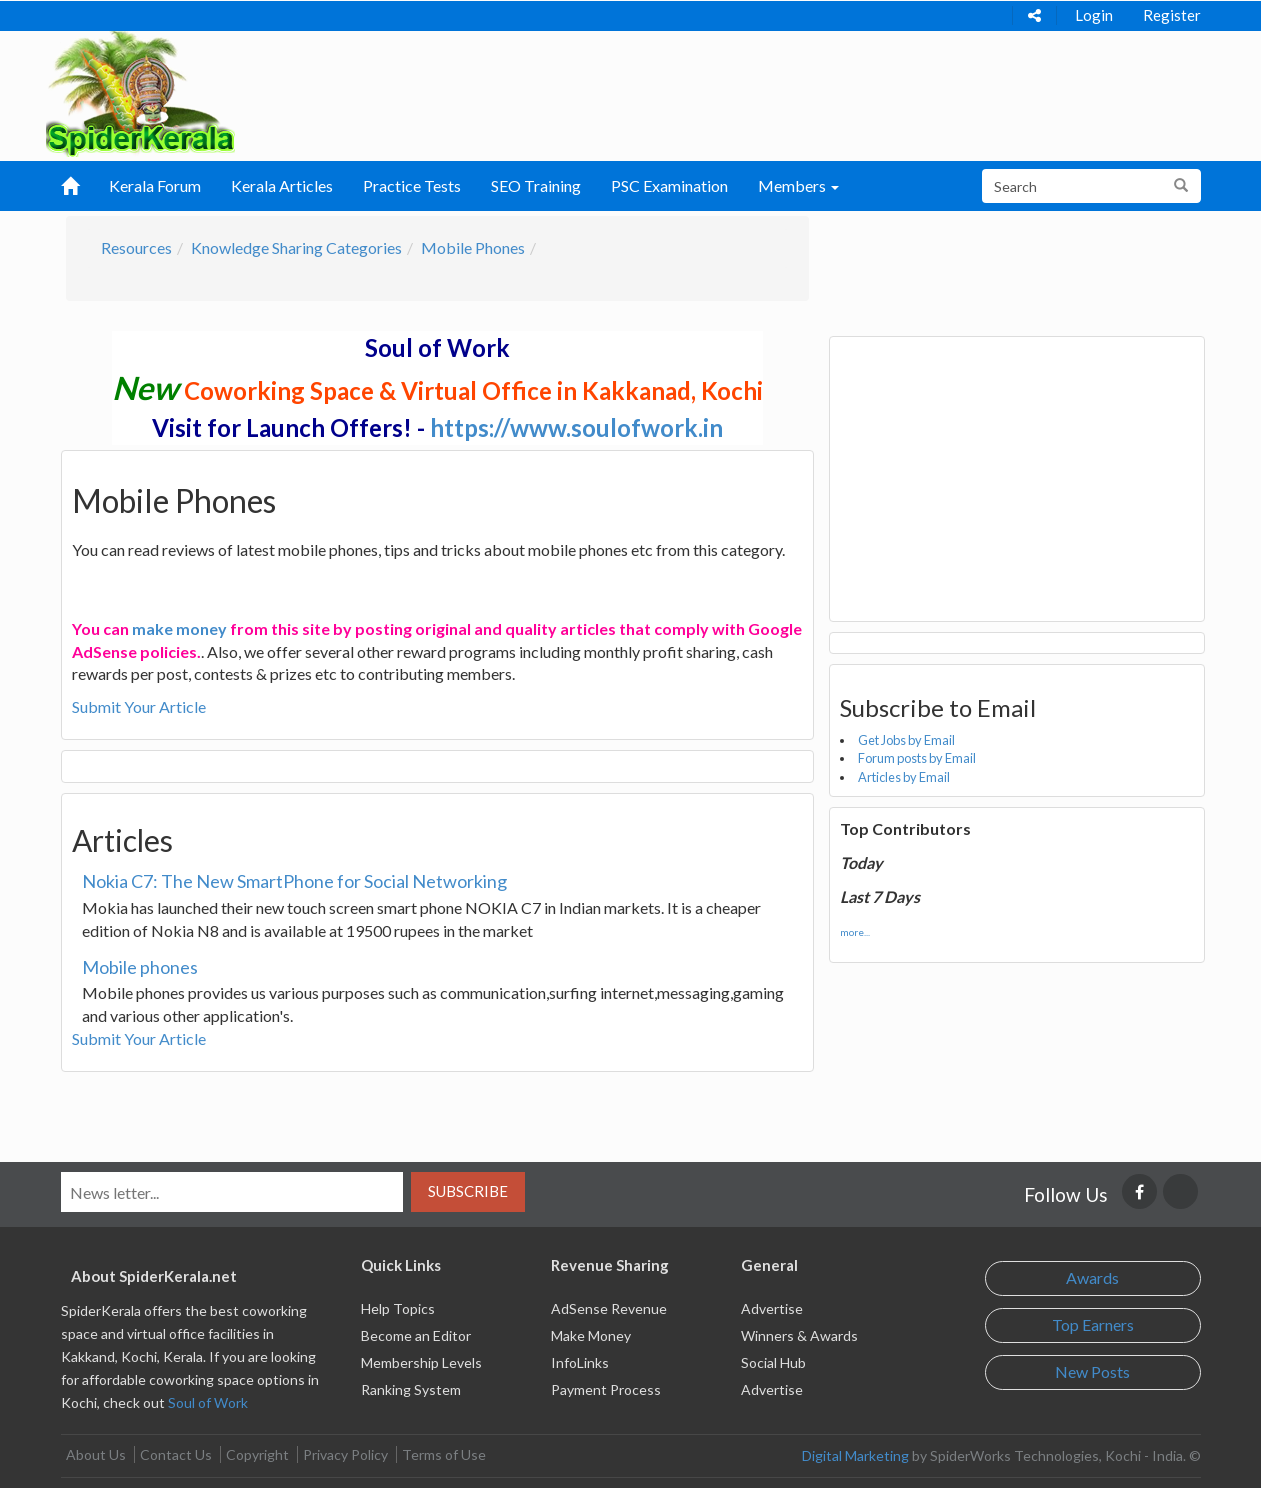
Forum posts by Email (917, 758)
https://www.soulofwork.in (576, 427)
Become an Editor (416, 1335)
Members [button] (798, 185)
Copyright (257, 1454)
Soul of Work (208, 1402)
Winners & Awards (799, 1335)
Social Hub (773, 1362)
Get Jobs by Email (906, 740)
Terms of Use (444, 1454)
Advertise (772, 1308)
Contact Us (176, 1454)
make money (179, 628)
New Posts (1092, 1371)
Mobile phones (140, 967)
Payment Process (606, 1389)
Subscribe (468, 1191)
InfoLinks (580, 1362)
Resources (136, 247)
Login (1094, 15)
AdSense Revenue (609, 1308)
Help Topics (398, 1308)
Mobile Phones (473, 247)
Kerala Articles (282, 185)
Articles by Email (904, 777)
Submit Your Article (139, 706)
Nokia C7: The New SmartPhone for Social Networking (294, 881)
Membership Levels (421, 1362)
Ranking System (411, 1389)
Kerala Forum (155, 185)
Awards (1092, 1277)
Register (1172, 15)
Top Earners (1093, 1324)
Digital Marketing (855, 1455)
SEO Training (536, 185)
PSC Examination (669, 185)
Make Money (591, 1335)
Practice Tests (412, 185)
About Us (96, 1454)
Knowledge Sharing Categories (296, 247)
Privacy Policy (345, 1454)
